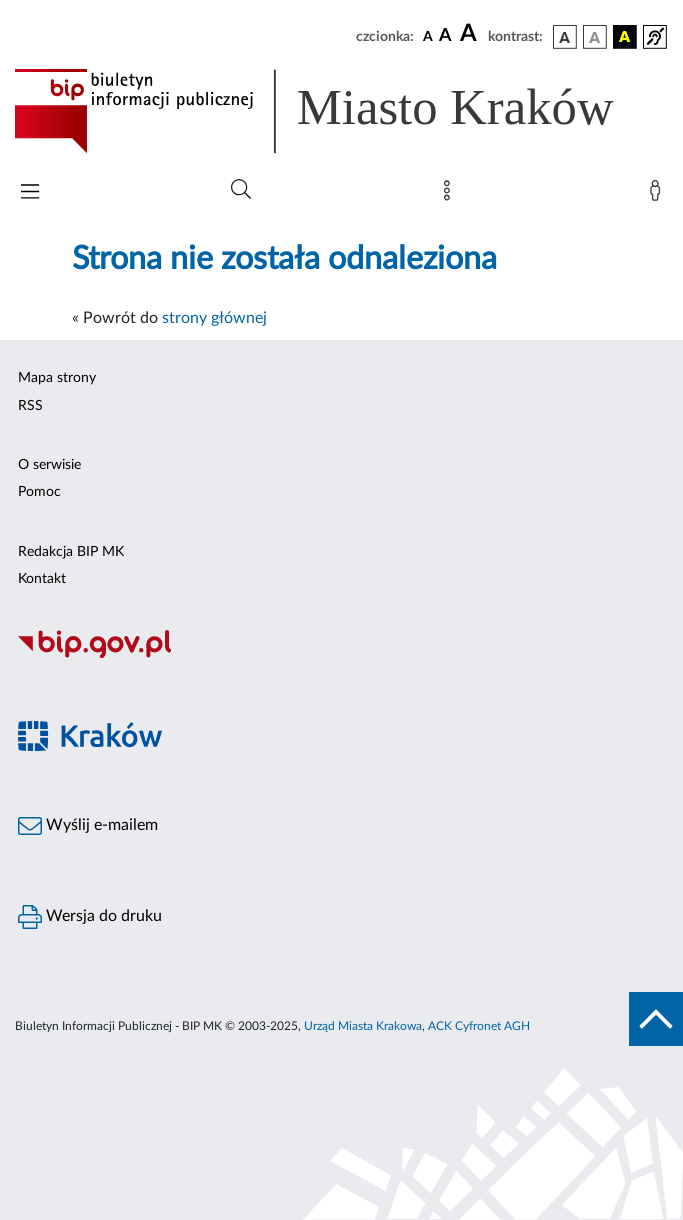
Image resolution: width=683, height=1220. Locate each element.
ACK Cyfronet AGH (479, 1026)
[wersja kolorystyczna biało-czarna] (595, 37)
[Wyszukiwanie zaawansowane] (241, 190)
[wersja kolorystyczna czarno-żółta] (625, 37)
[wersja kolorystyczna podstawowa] (565, 37)
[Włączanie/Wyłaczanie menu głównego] (30, 193)
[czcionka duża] (471, 34)
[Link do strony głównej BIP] (341, 111)
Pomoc (39, 492)
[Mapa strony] (451, 195)
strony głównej (214, 318)
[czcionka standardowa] (428, 36)
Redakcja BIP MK (71, 552)
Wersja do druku (90, 917)
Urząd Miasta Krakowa (363, 1026)
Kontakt (42, 579)
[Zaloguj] (659, 195)
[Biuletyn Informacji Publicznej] (341, 655)
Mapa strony (57, 378)
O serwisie (49, 465)
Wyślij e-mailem (88, 826)
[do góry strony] (656, 1019)
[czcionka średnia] (445, 36)
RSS (30, 406)
